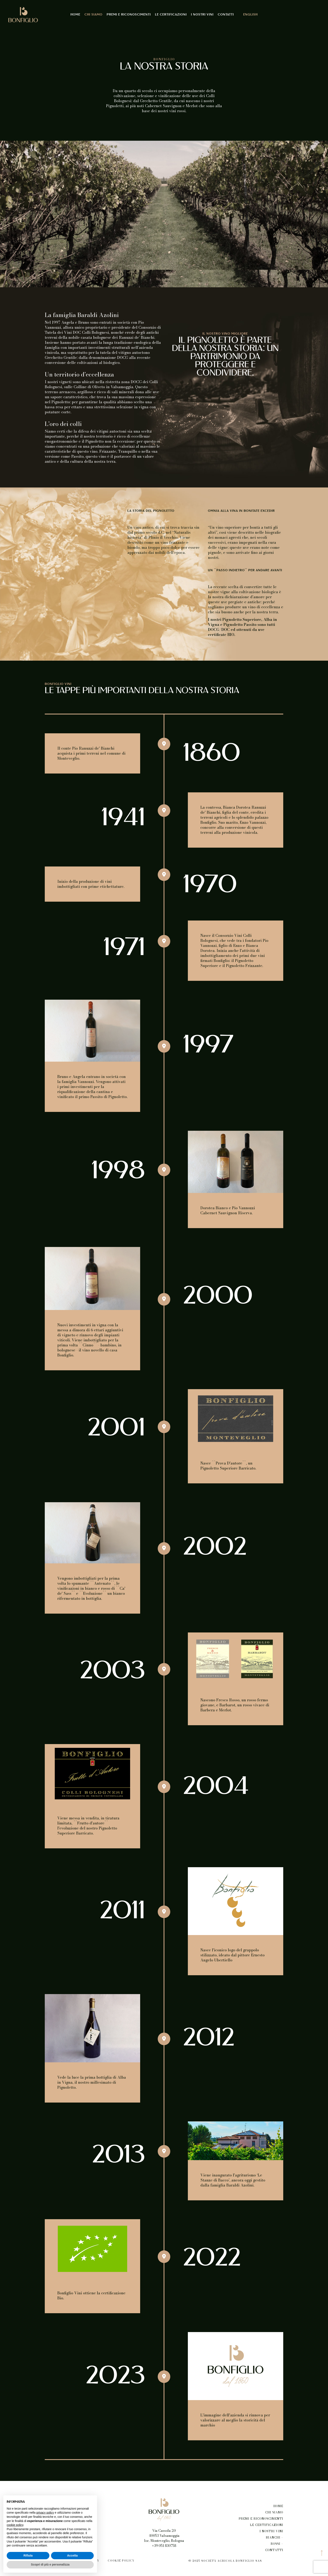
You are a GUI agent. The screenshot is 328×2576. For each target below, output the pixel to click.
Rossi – (277, 2543)
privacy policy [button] (45, 2512)
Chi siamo (93, 14)
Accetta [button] (72, 2555)
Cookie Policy (121, 2561)
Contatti (226, 14)
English (250, 14)
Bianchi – (274, 2537)
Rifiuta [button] (28, 2555)
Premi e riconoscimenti (129, 14)
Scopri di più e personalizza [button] (50, 2564)
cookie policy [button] (15, 2525)
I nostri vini (202, 14)
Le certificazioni (171, 14)
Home (75, 14)
